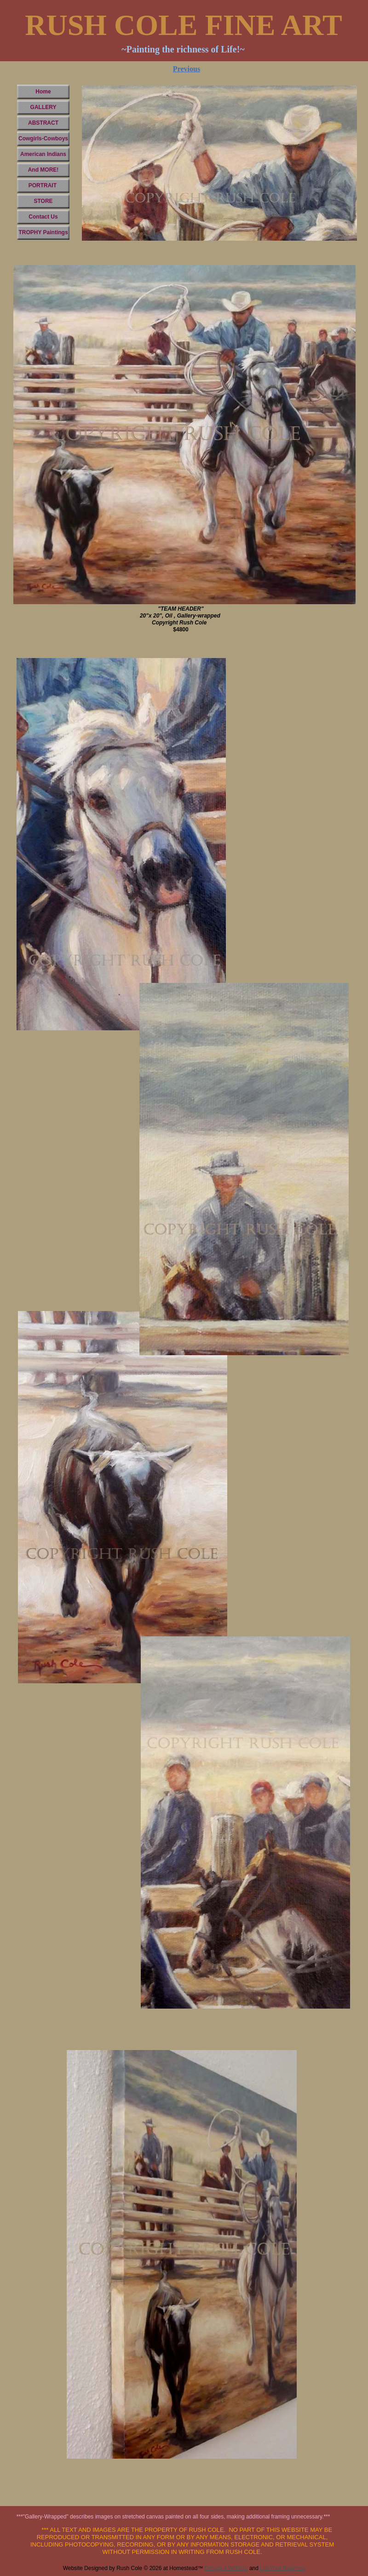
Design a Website (226, 2568)
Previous (186, 69)
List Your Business (282, 2568)
